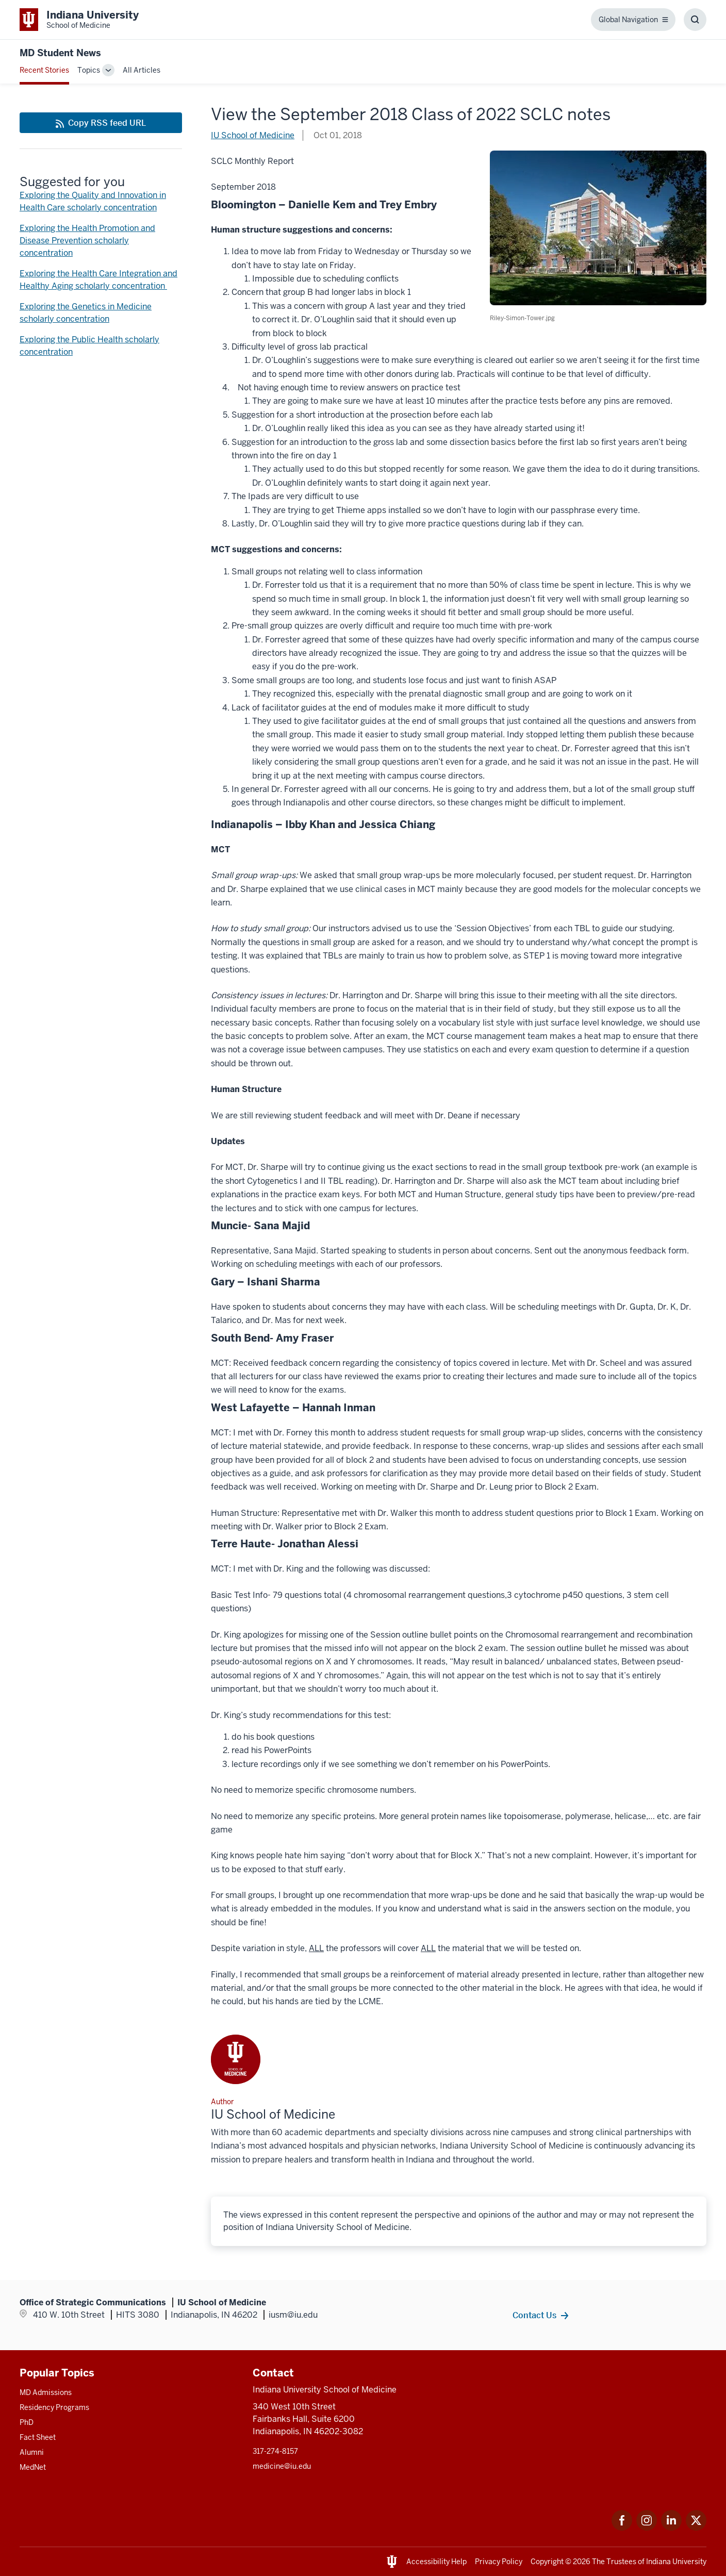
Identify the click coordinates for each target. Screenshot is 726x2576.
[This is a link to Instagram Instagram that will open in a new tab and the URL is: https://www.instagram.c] (646, 2527)
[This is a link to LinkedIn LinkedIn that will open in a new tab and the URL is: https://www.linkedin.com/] (671, 2527)
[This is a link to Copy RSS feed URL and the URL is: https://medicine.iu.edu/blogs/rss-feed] (101, 122)
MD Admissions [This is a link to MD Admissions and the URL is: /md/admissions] (46, 2392)
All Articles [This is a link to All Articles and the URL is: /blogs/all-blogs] (141, 70)
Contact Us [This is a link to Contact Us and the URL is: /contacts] (534, 2315)
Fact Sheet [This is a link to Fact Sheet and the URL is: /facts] (38, 2437)
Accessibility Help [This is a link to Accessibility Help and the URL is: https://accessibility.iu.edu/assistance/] (436, 2561)
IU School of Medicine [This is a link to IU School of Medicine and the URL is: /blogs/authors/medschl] (252, 135)
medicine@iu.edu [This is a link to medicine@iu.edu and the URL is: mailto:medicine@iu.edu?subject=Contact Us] (282, 2466)
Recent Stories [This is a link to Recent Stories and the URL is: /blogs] (44, 70)
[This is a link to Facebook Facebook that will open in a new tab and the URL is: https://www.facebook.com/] (622, 2527)
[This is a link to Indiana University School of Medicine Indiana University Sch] (79, 19)
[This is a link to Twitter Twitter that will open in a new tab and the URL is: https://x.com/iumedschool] (696, 2527)
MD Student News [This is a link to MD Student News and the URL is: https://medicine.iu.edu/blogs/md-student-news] (60, 53)
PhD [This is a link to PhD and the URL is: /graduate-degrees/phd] (27, 2422)
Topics (88, 70)
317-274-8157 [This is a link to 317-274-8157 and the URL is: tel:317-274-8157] (275, 2451)
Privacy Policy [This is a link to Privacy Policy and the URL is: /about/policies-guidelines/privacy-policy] (498, 2561)
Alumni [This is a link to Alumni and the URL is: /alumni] (32, 2452)
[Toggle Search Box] (695, 19)
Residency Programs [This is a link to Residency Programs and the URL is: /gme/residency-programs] (54, 2407)
